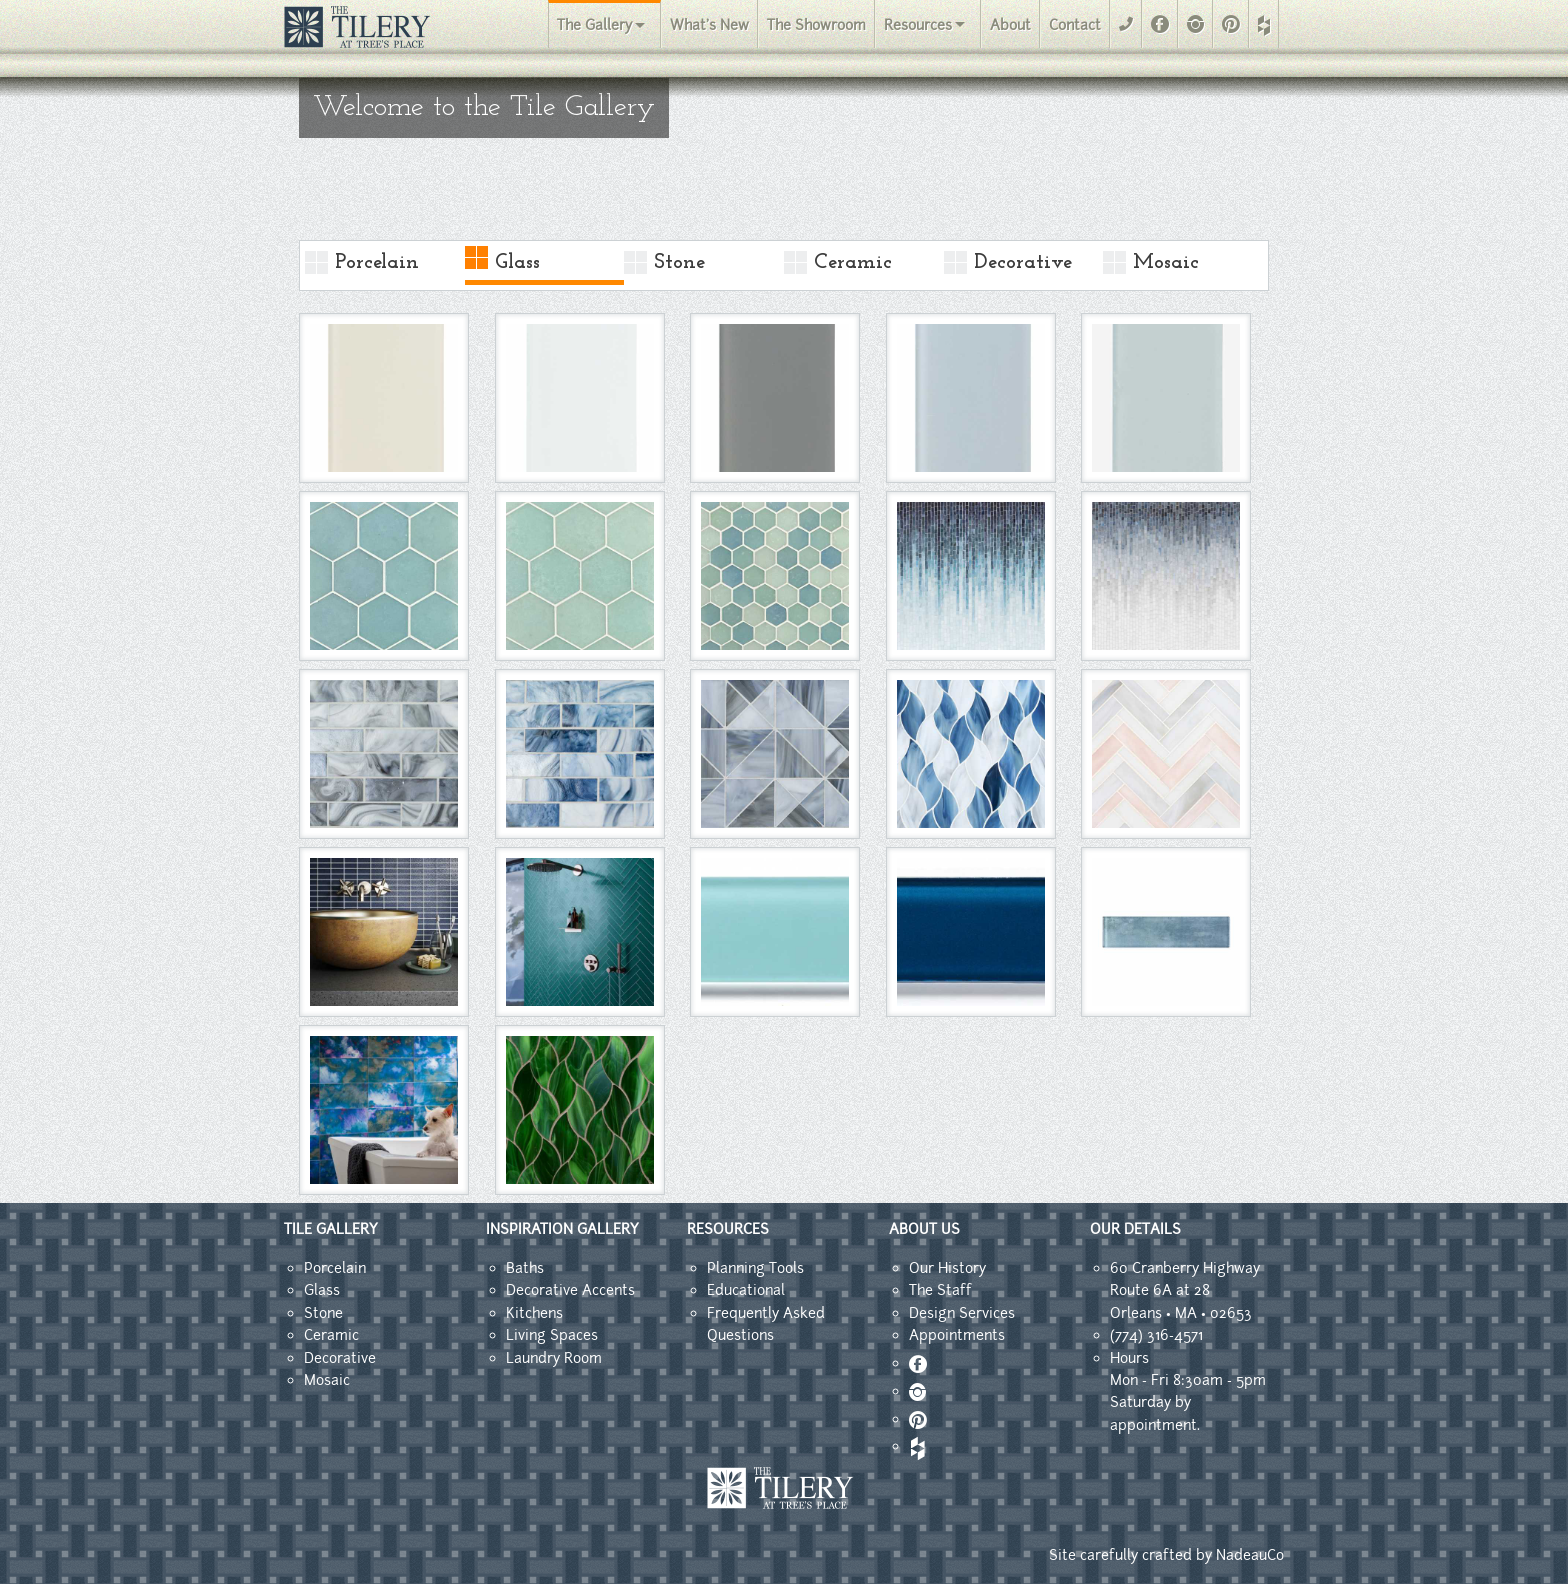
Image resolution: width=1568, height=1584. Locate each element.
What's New (709, 25)
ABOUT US (924, 1229)
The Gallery (594, 25)
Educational (746, 1290)
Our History (947, 1268)
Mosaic (1166, 262)
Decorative (1023, 262)
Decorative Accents (570, 1290)
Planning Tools (755, 1268)
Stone (679, 262)
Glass (517, 262)
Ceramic (853, 262)
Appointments (957, 1335)
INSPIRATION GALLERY (562, 1229)
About (1010, 25)
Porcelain (377, 262)
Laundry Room (554, 1358)
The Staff (940, 1290)
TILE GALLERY (331, 1229)
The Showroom (816, 25)
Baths (525, 1268)
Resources (918, 25)
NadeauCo (1250, 1555)
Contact (1075, 25)
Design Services (962, 1313)
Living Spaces (552, 1335)
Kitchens (534, 1313)
